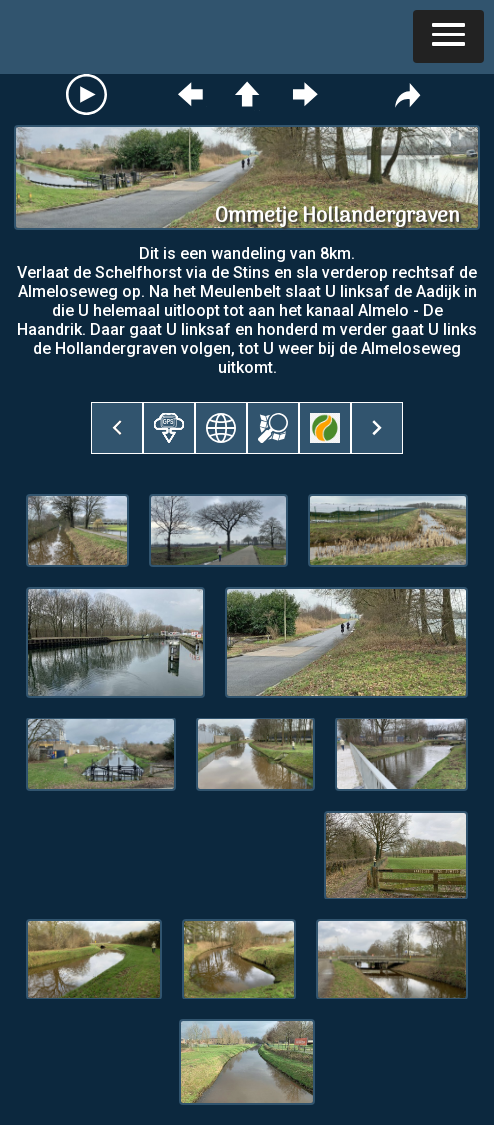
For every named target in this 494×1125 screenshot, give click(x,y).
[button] (448, 36)
